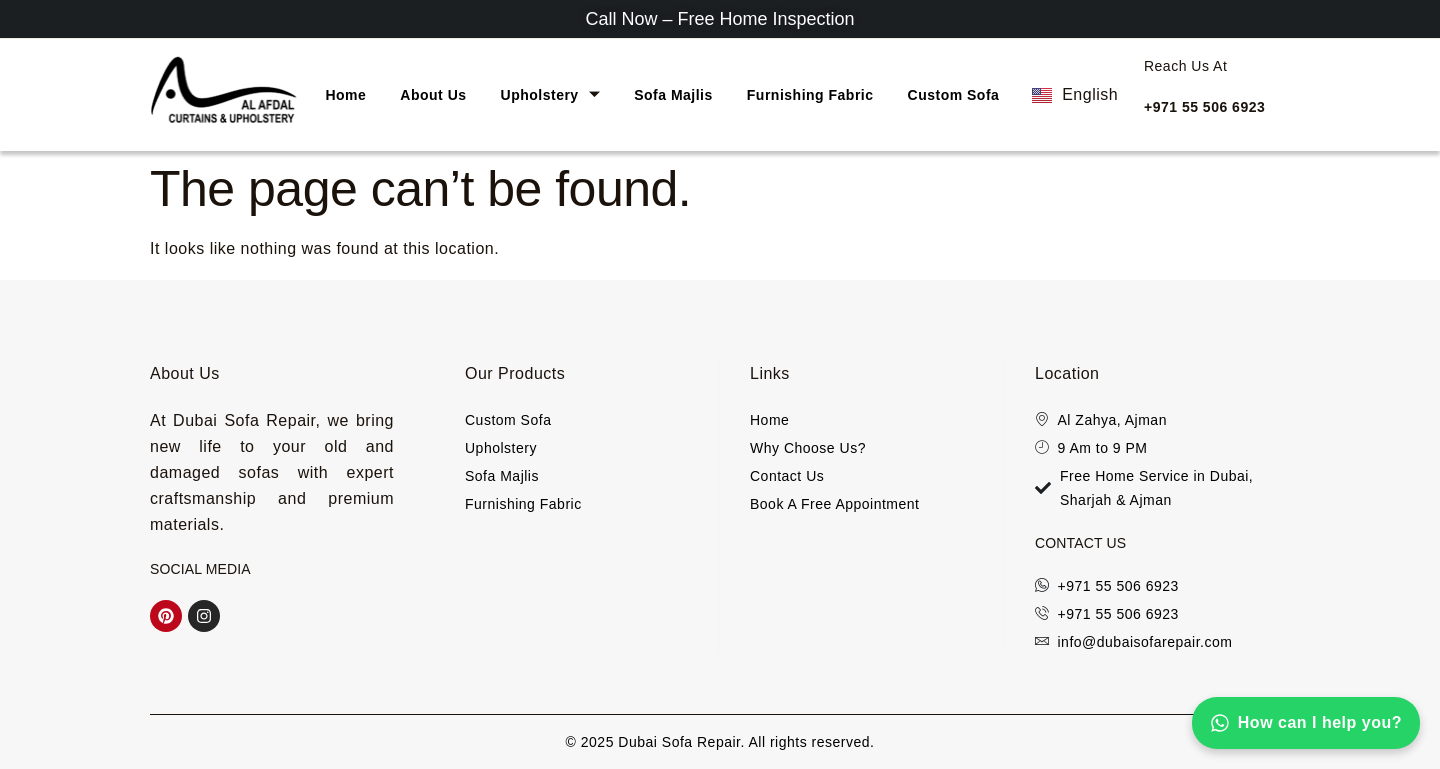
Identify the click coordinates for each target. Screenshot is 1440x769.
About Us (433, 95)
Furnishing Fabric (810, 95)
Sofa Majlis (673, 95)
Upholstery (551, 95)
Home (345, 95)
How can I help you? (1306, 723)
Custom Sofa (954, 95)
